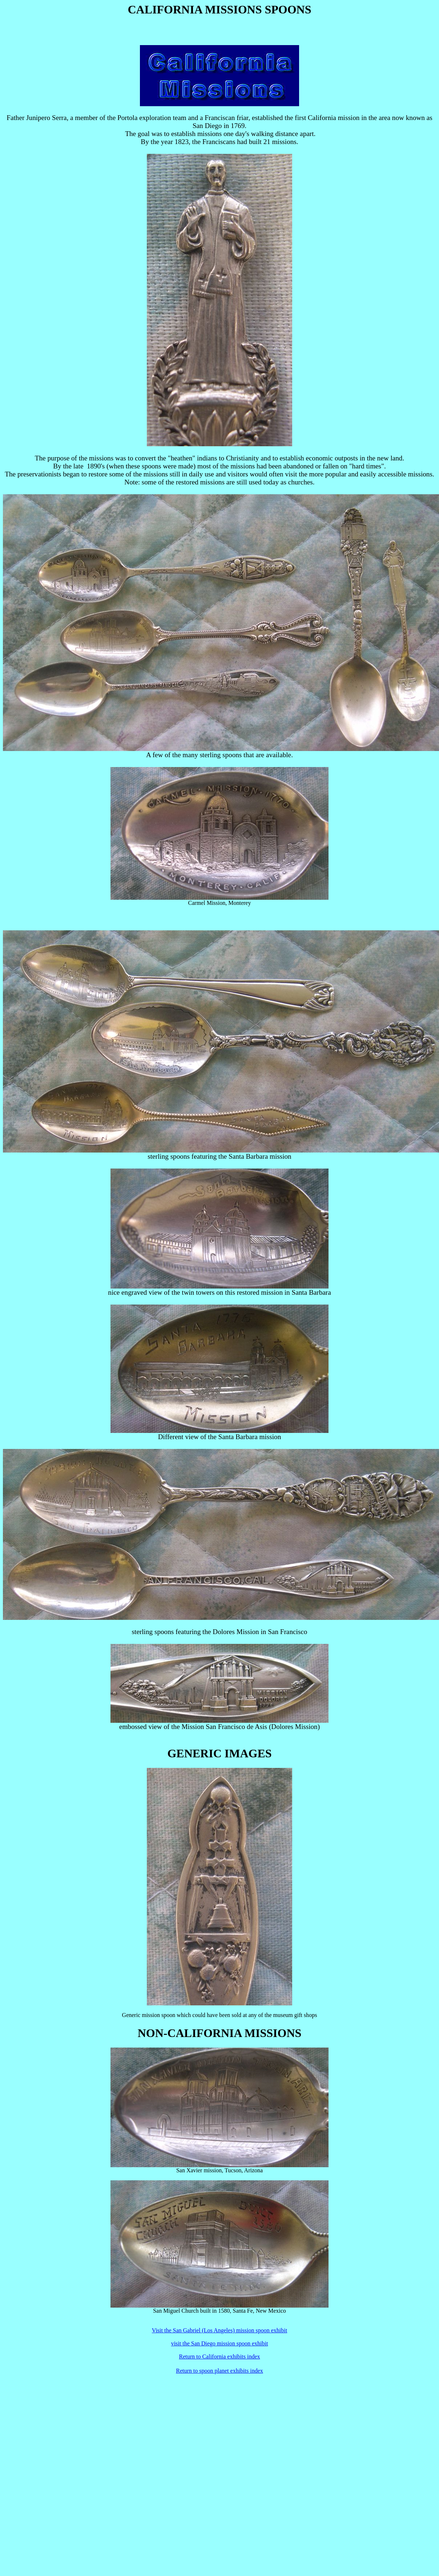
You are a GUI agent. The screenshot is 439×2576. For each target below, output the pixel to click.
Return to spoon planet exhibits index (219, 2371)
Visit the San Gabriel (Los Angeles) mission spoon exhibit (219, 2330)
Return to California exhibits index (219, 2356)
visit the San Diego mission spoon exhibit (219, 2343)
